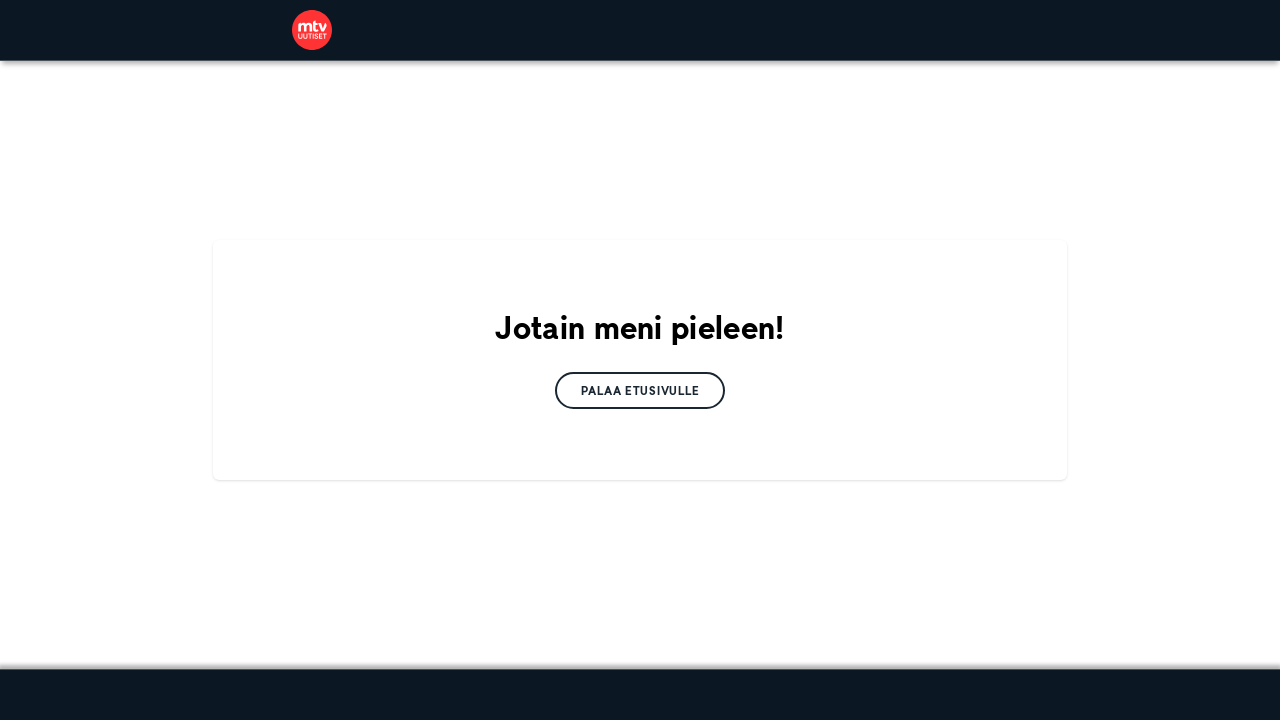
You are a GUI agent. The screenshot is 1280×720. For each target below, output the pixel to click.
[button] (640, 390)
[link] (312, 30)
